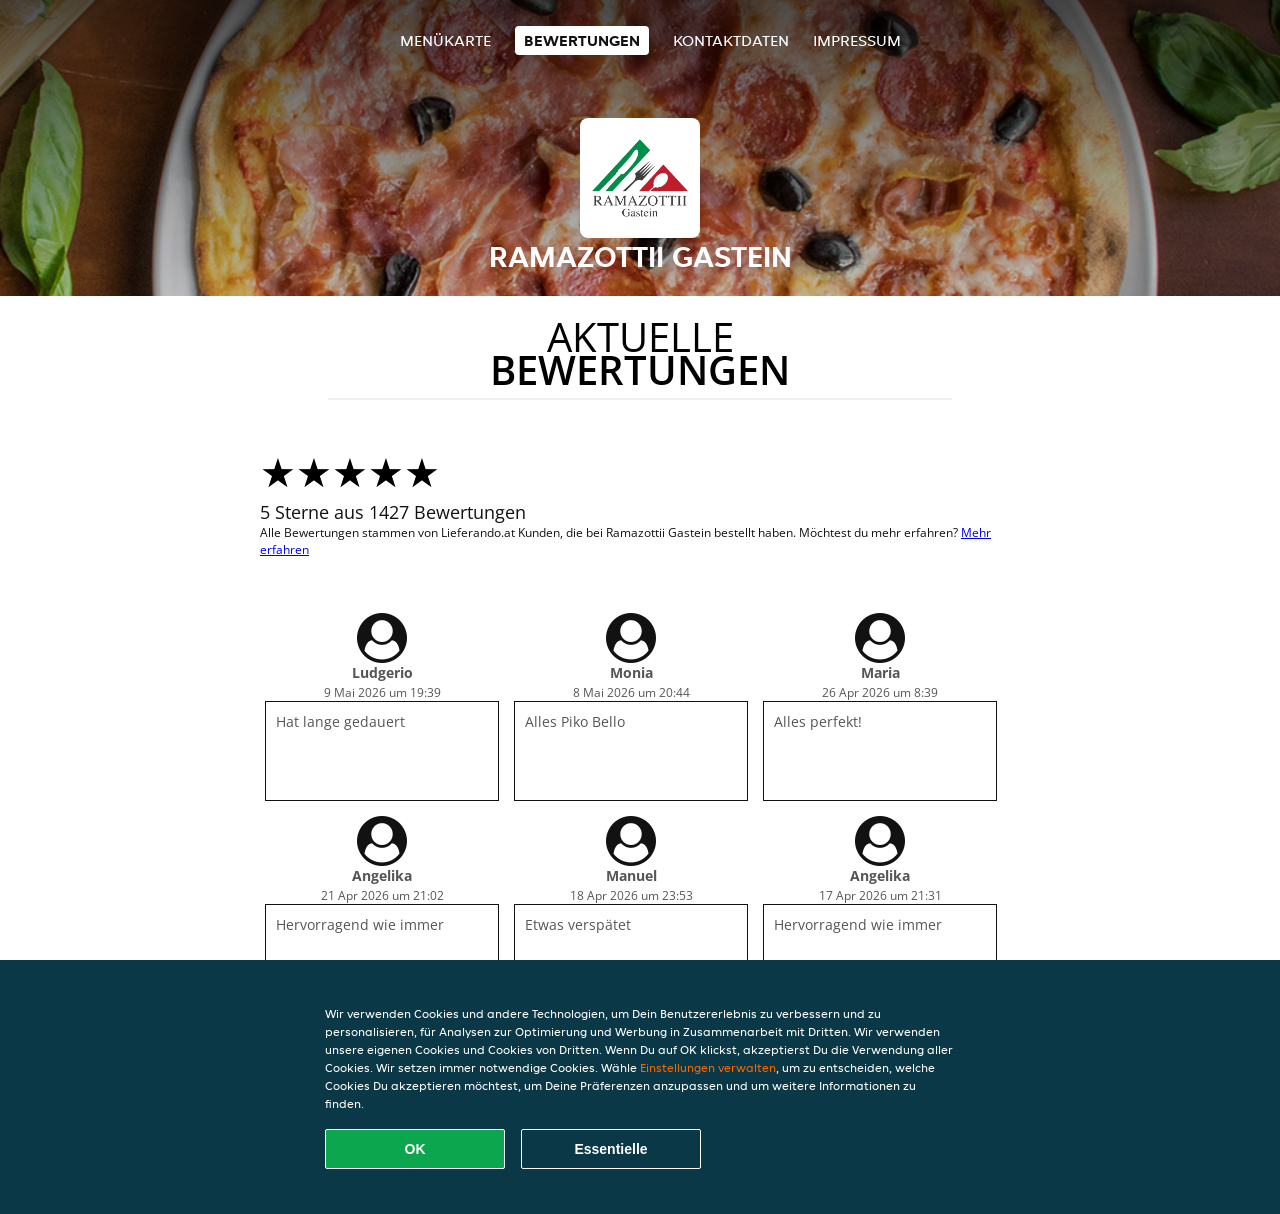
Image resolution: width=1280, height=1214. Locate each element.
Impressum (857, 40)
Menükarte (445, 40)
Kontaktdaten (731, 40)
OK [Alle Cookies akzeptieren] (415, 1149)
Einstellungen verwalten (708, 1067)
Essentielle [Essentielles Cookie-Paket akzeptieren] (610, 1149)
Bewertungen (582, 40)
